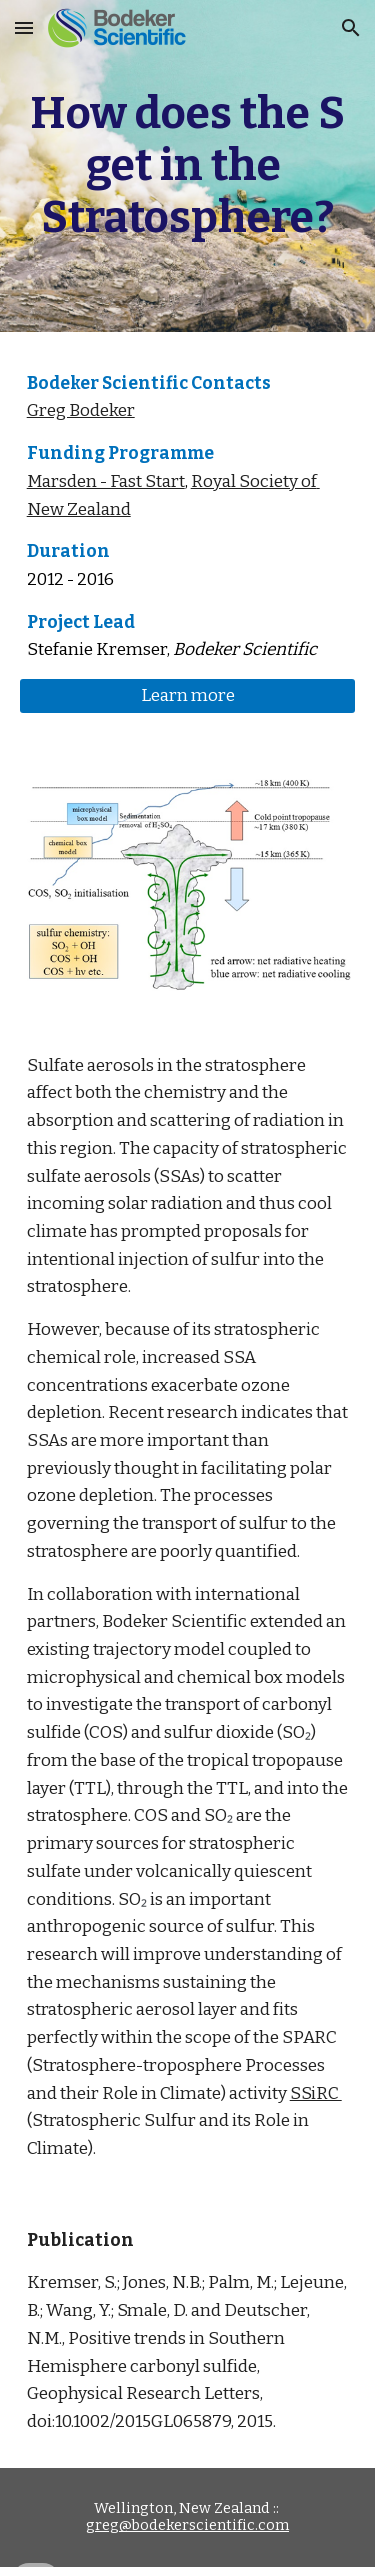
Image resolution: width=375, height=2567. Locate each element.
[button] (24, 27)
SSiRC (316, 2093)
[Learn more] (188, 696)
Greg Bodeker (81, 410)
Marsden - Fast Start (106, 481)
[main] (188, 166)
